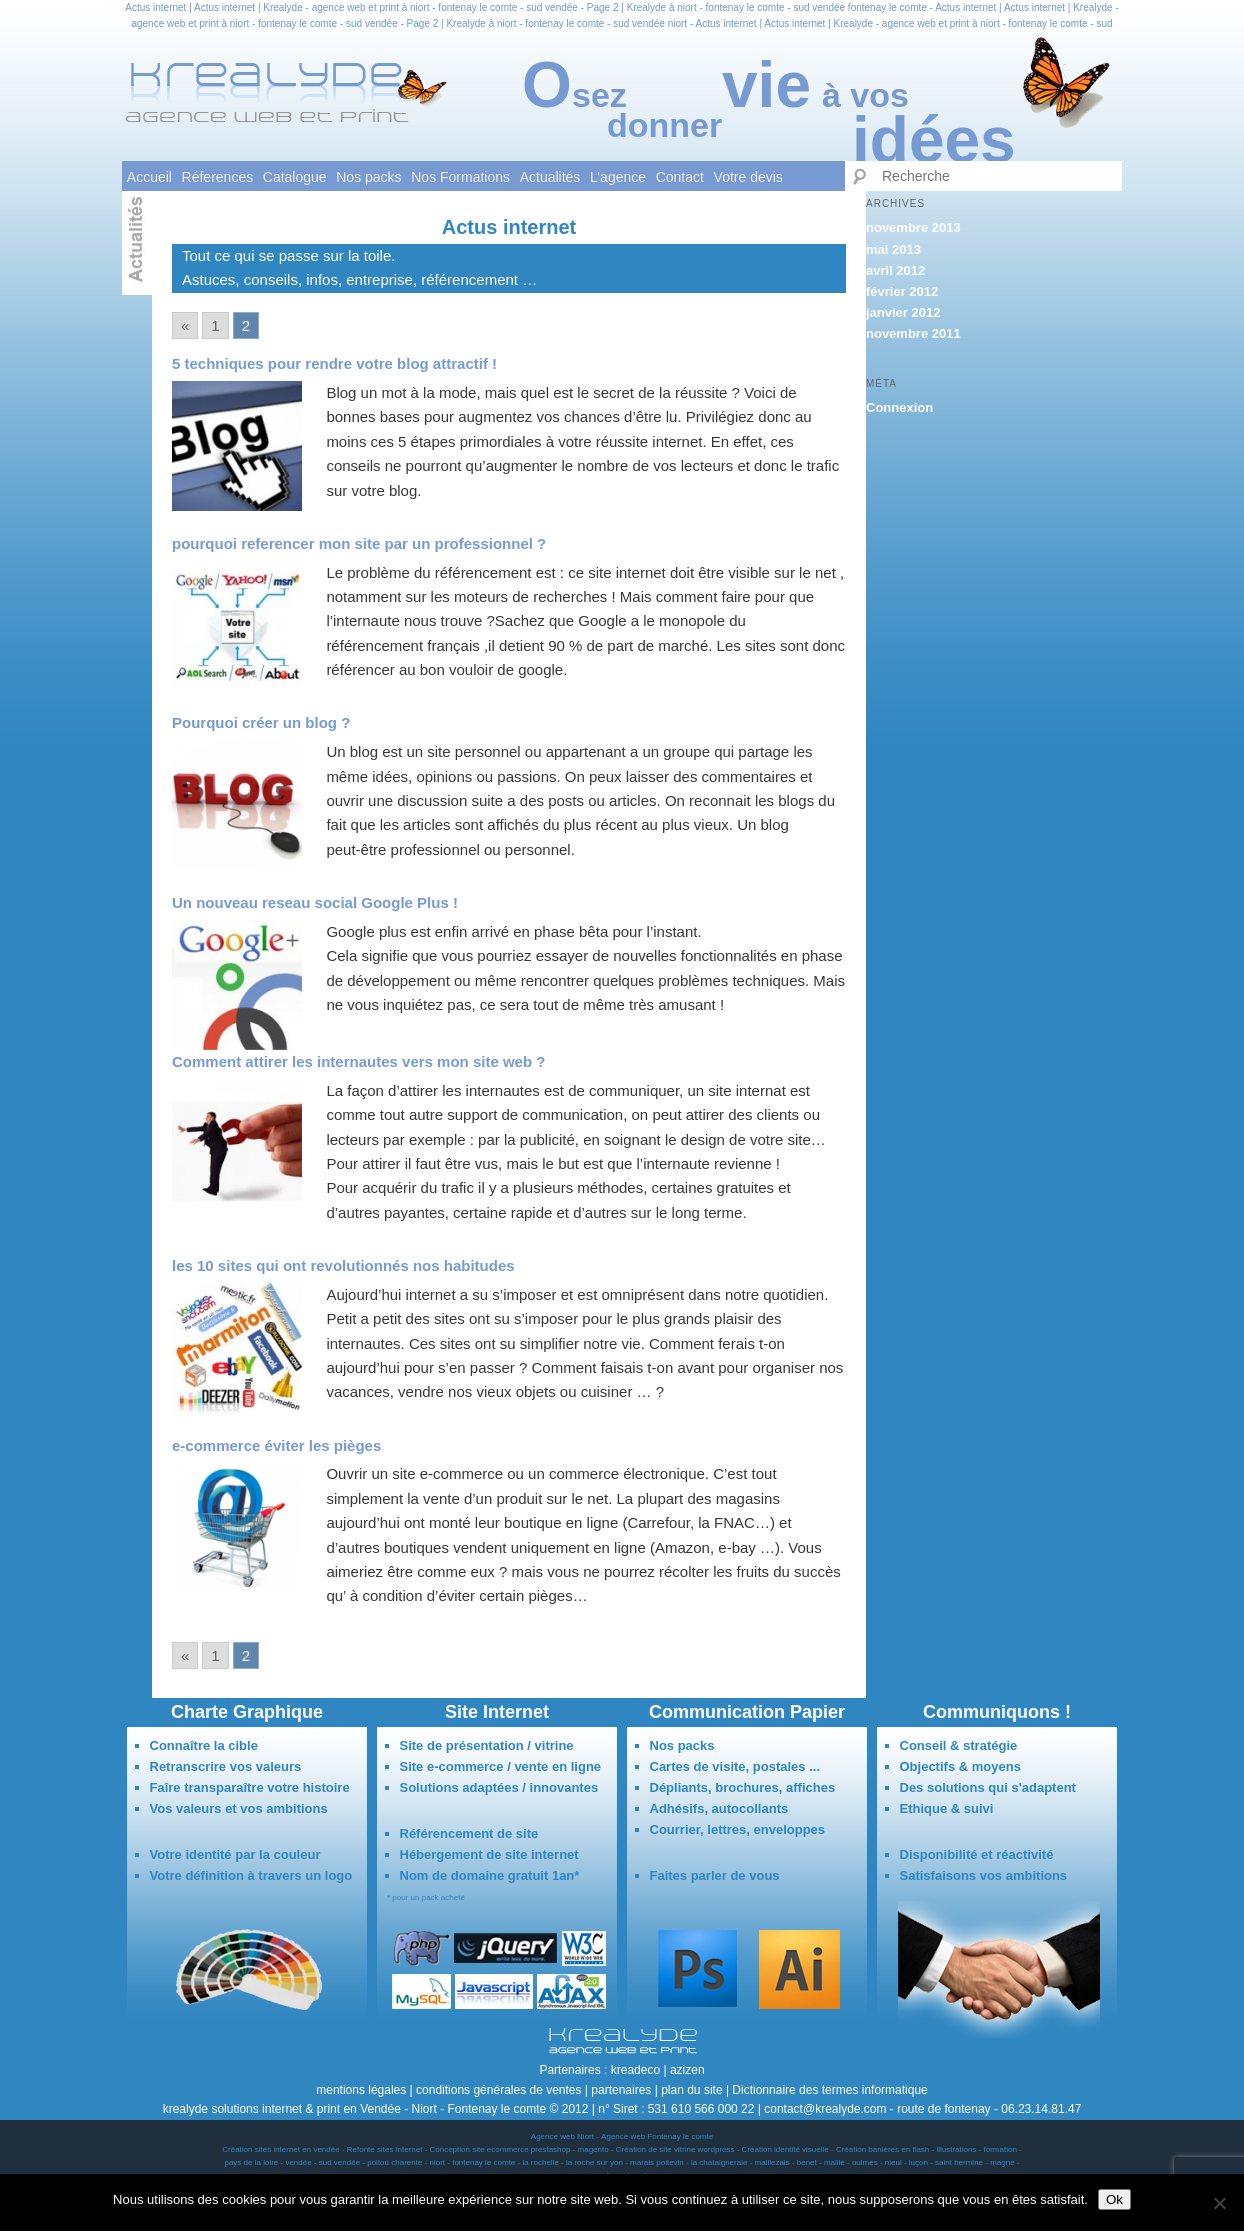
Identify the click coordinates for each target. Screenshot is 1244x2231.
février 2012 (902, 291)
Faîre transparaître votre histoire (250, 1787)
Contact (680, 177)
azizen (687, 2070)
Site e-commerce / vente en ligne (501, 1766)
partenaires (621, 2090)
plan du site (691, 2090)
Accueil (149, 177)
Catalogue (295, 177)
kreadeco (635, 2070)
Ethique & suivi (947, 1808)
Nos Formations (460, 177)
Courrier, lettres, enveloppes (738, 1829)
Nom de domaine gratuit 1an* (490, 1875)
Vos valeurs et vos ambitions (239, 1808)
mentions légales (361, 2090)
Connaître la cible (204, 1745)
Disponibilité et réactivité (977, 1854)
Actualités (550, 177)
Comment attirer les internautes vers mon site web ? (358, 1061)
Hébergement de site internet (489, 1854)
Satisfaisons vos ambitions (984, 1875)
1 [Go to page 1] (215, 325)
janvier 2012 (903, 312)
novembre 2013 (913, 227)
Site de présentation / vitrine (487, 1745)
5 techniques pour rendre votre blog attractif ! (334, 363)
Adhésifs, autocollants (719, 1808)
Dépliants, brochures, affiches (743, 1787)
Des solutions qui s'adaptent (988, 1787)
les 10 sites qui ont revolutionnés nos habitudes (343, 1265)
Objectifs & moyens (960, 1766)
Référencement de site (469, 1833)
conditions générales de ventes (498, 2090)
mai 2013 (893, 249)
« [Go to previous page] (185, 325)
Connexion (899, 407)
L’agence (618, 177)
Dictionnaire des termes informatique (829, 2090)
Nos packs (368, 177)
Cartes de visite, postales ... (735, 1766)
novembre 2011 (913, 333)
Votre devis (748, 177)
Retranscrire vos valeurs (226, 1766)
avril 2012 (895, 270)
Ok (1114, 2199)
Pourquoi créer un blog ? (261, 722)
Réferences (218, 177)
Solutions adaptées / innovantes (499, 1787)
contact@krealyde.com (825, 2109)
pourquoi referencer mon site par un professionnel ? (359, 543)
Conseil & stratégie (959, 1745)
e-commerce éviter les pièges (276, 1445)
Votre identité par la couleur (235, 1854)
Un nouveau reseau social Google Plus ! (315, 902)
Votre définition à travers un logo (251, 1875)
